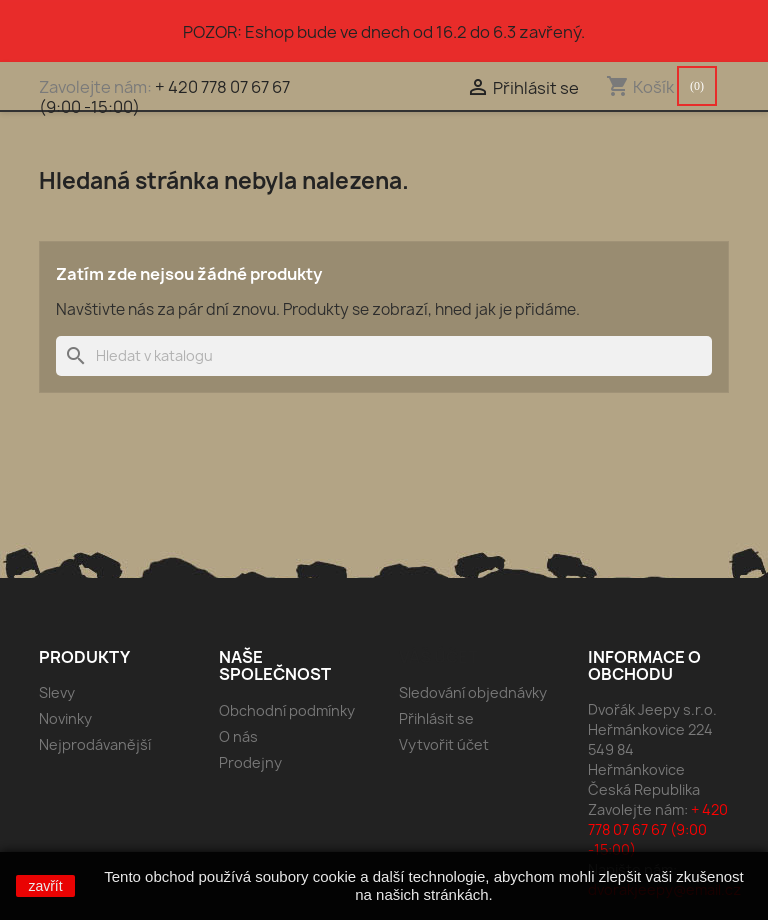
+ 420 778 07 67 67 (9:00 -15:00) (164, 97)
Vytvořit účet (444, 744)
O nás (238, 736)
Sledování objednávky (473, 692)
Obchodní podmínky (287, 710)
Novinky (65, 718)
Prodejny (250, 762)
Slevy (57, 692)
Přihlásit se (436, 718)
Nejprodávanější (95, 744)
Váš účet (438, 657)
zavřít (45, 886)
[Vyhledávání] (384, 356)
